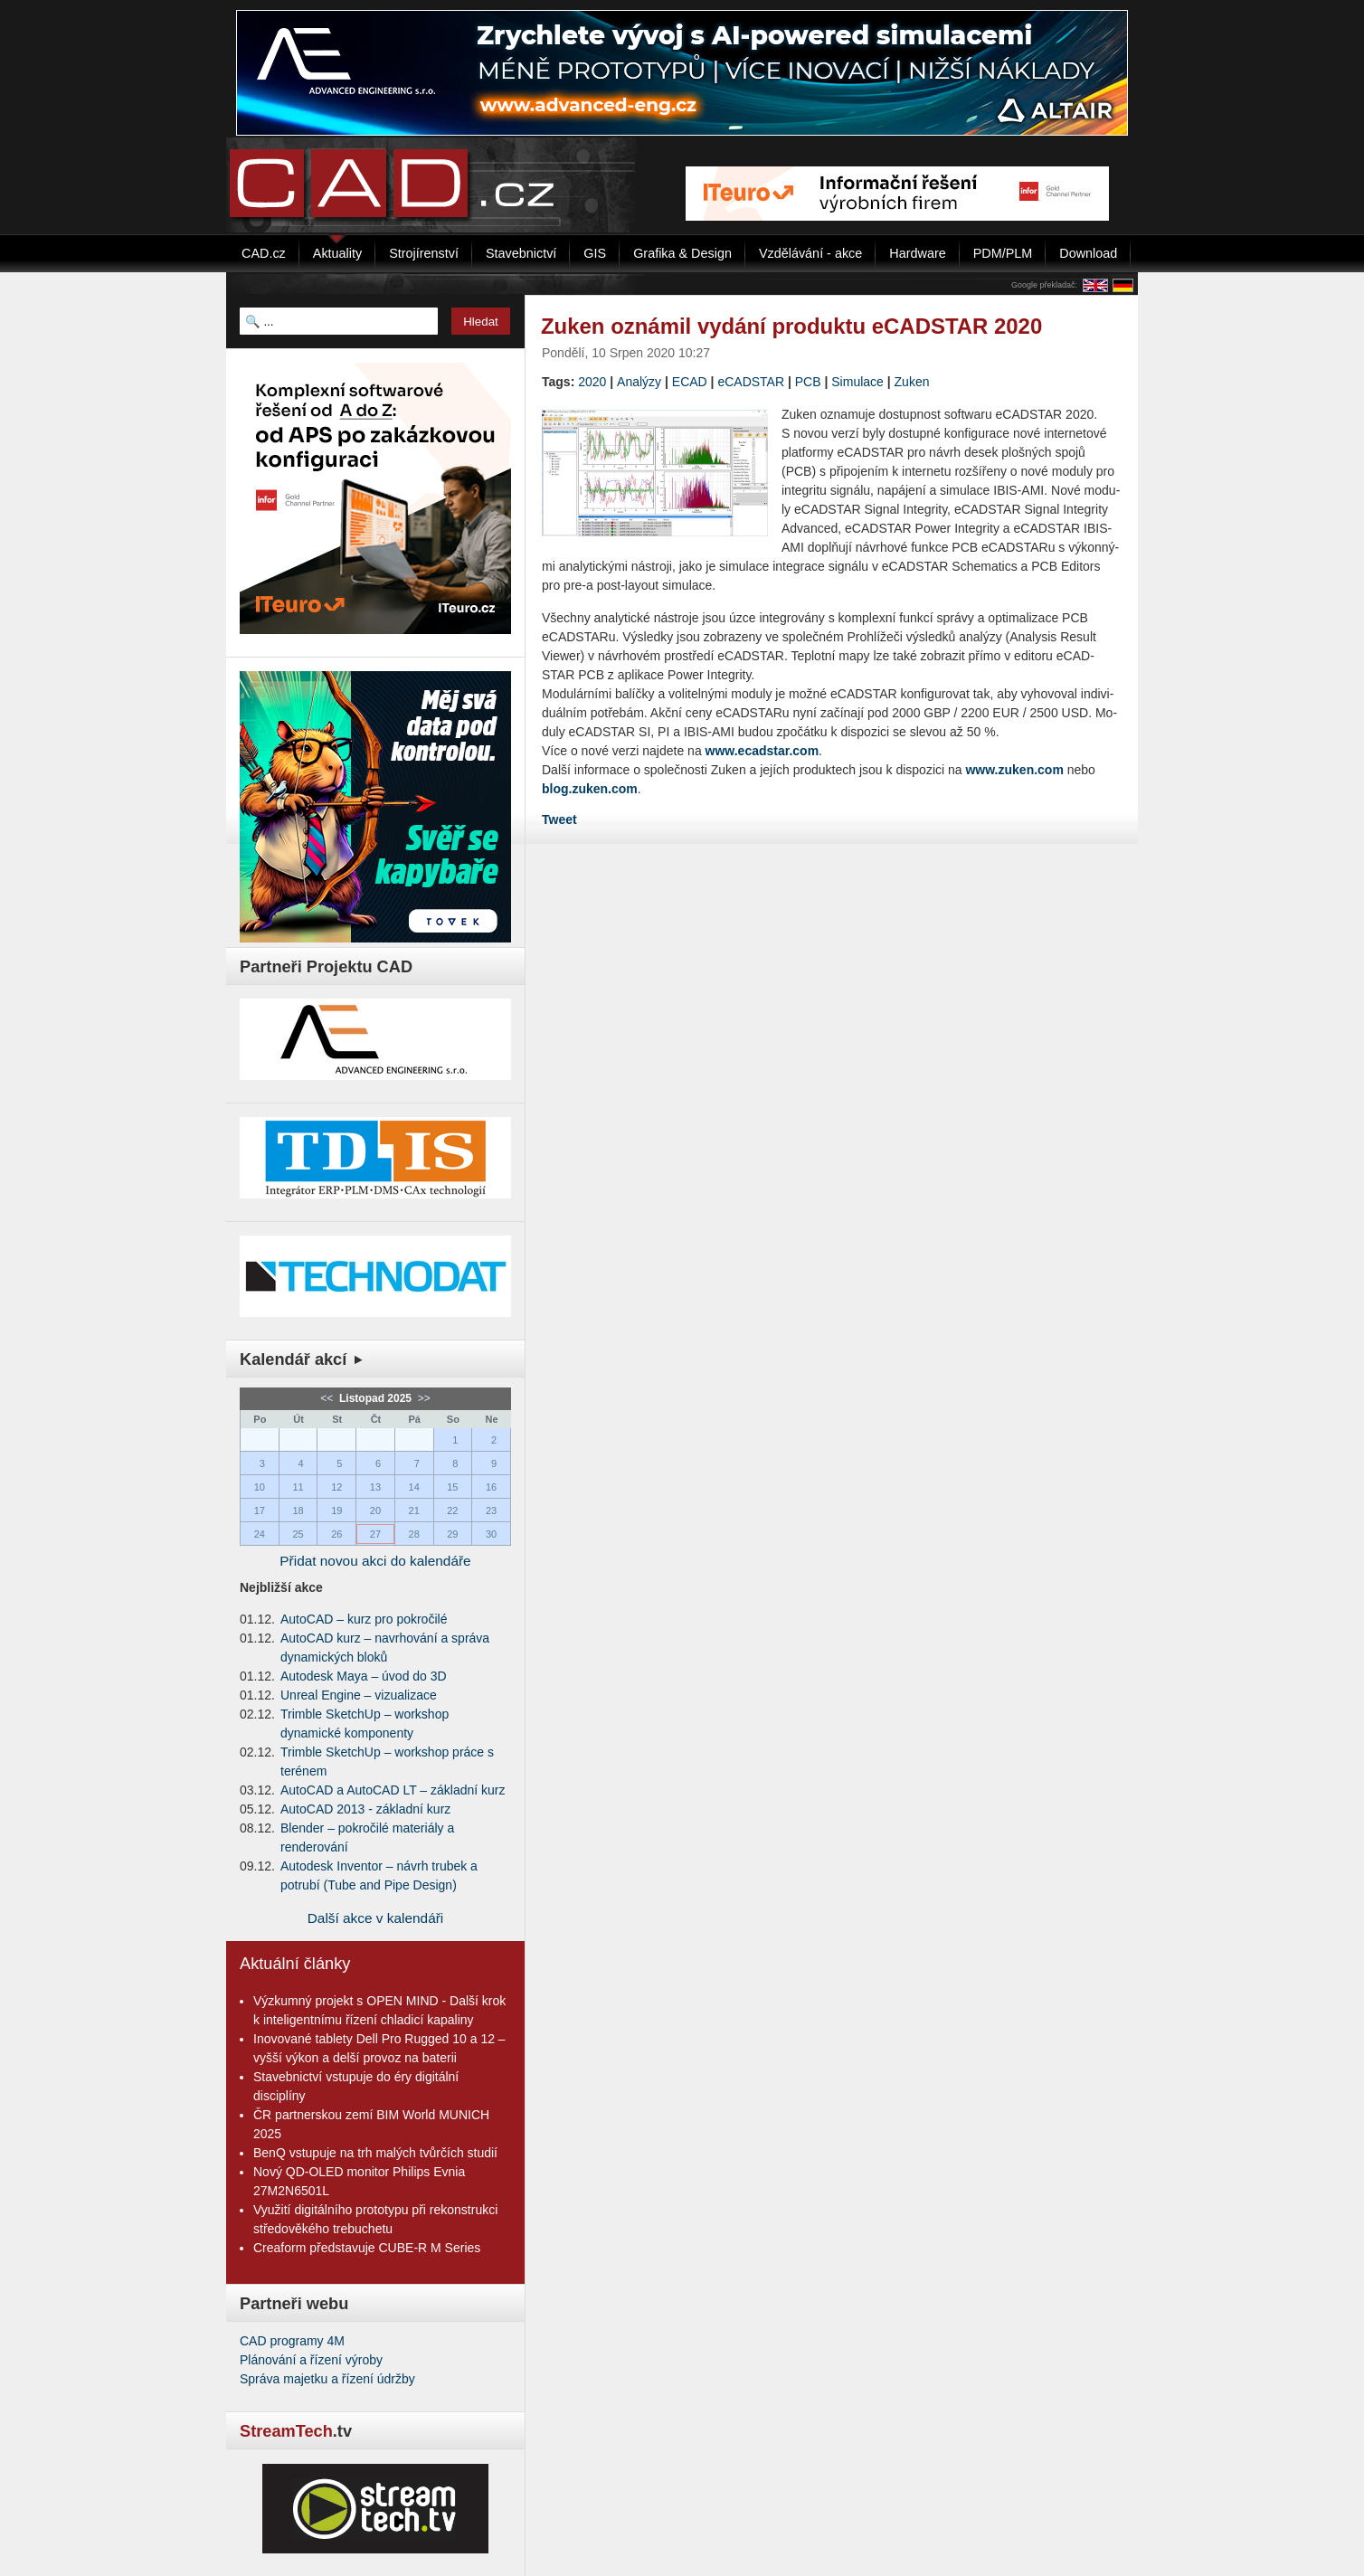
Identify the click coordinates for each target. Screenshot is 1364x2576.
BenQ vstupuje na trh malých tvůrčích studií (375, 2152)
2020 (592, 381)
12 (336, 1487)
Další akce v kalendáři (376, 1918)
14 (414, 1487)
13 (375, 1487)
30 (491, 1534)
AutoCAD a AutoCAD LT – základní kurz (393, 1790)
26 (336, 1534)
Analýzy (639, 381)
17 (259, 1510)
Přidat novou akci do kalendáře (374, 1560)
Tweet (559, 819)
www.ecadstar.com (762, 750)
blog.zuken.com (590, 788)
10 (259, 1487)
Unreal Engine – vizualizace (358, 1695)
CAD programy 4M (292, 2341)
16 (491, 1487)
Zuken (912, 381)
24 (259, 1534)
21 (414, 1510)
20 (375, 1510)
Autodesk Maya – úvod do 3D (363, 1676)
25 (297, 1534)
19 (336, 1510)
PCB (808, 381)
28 (414, 1534)
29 (452, 1534)
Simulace (857, 381)
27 (375, 1534)
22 (452, 1510)
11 (297, 1487)
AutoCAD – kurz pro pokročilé (363, 1619)
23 (491, 1510)
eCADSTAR (750, 381)
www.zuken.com (1014, 769)
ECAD (689, 381)
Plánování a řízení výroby (311, 2360)
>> (422, 1398)
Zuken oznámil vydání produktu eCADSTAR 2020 (791, 326)
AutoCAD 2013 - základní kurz (365, 1809)
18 (297, 1510)
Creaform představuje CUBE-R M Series (366, 2247)
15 (452, 1487)
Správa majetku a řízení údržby (327, 2379)
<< (328, 1398)
